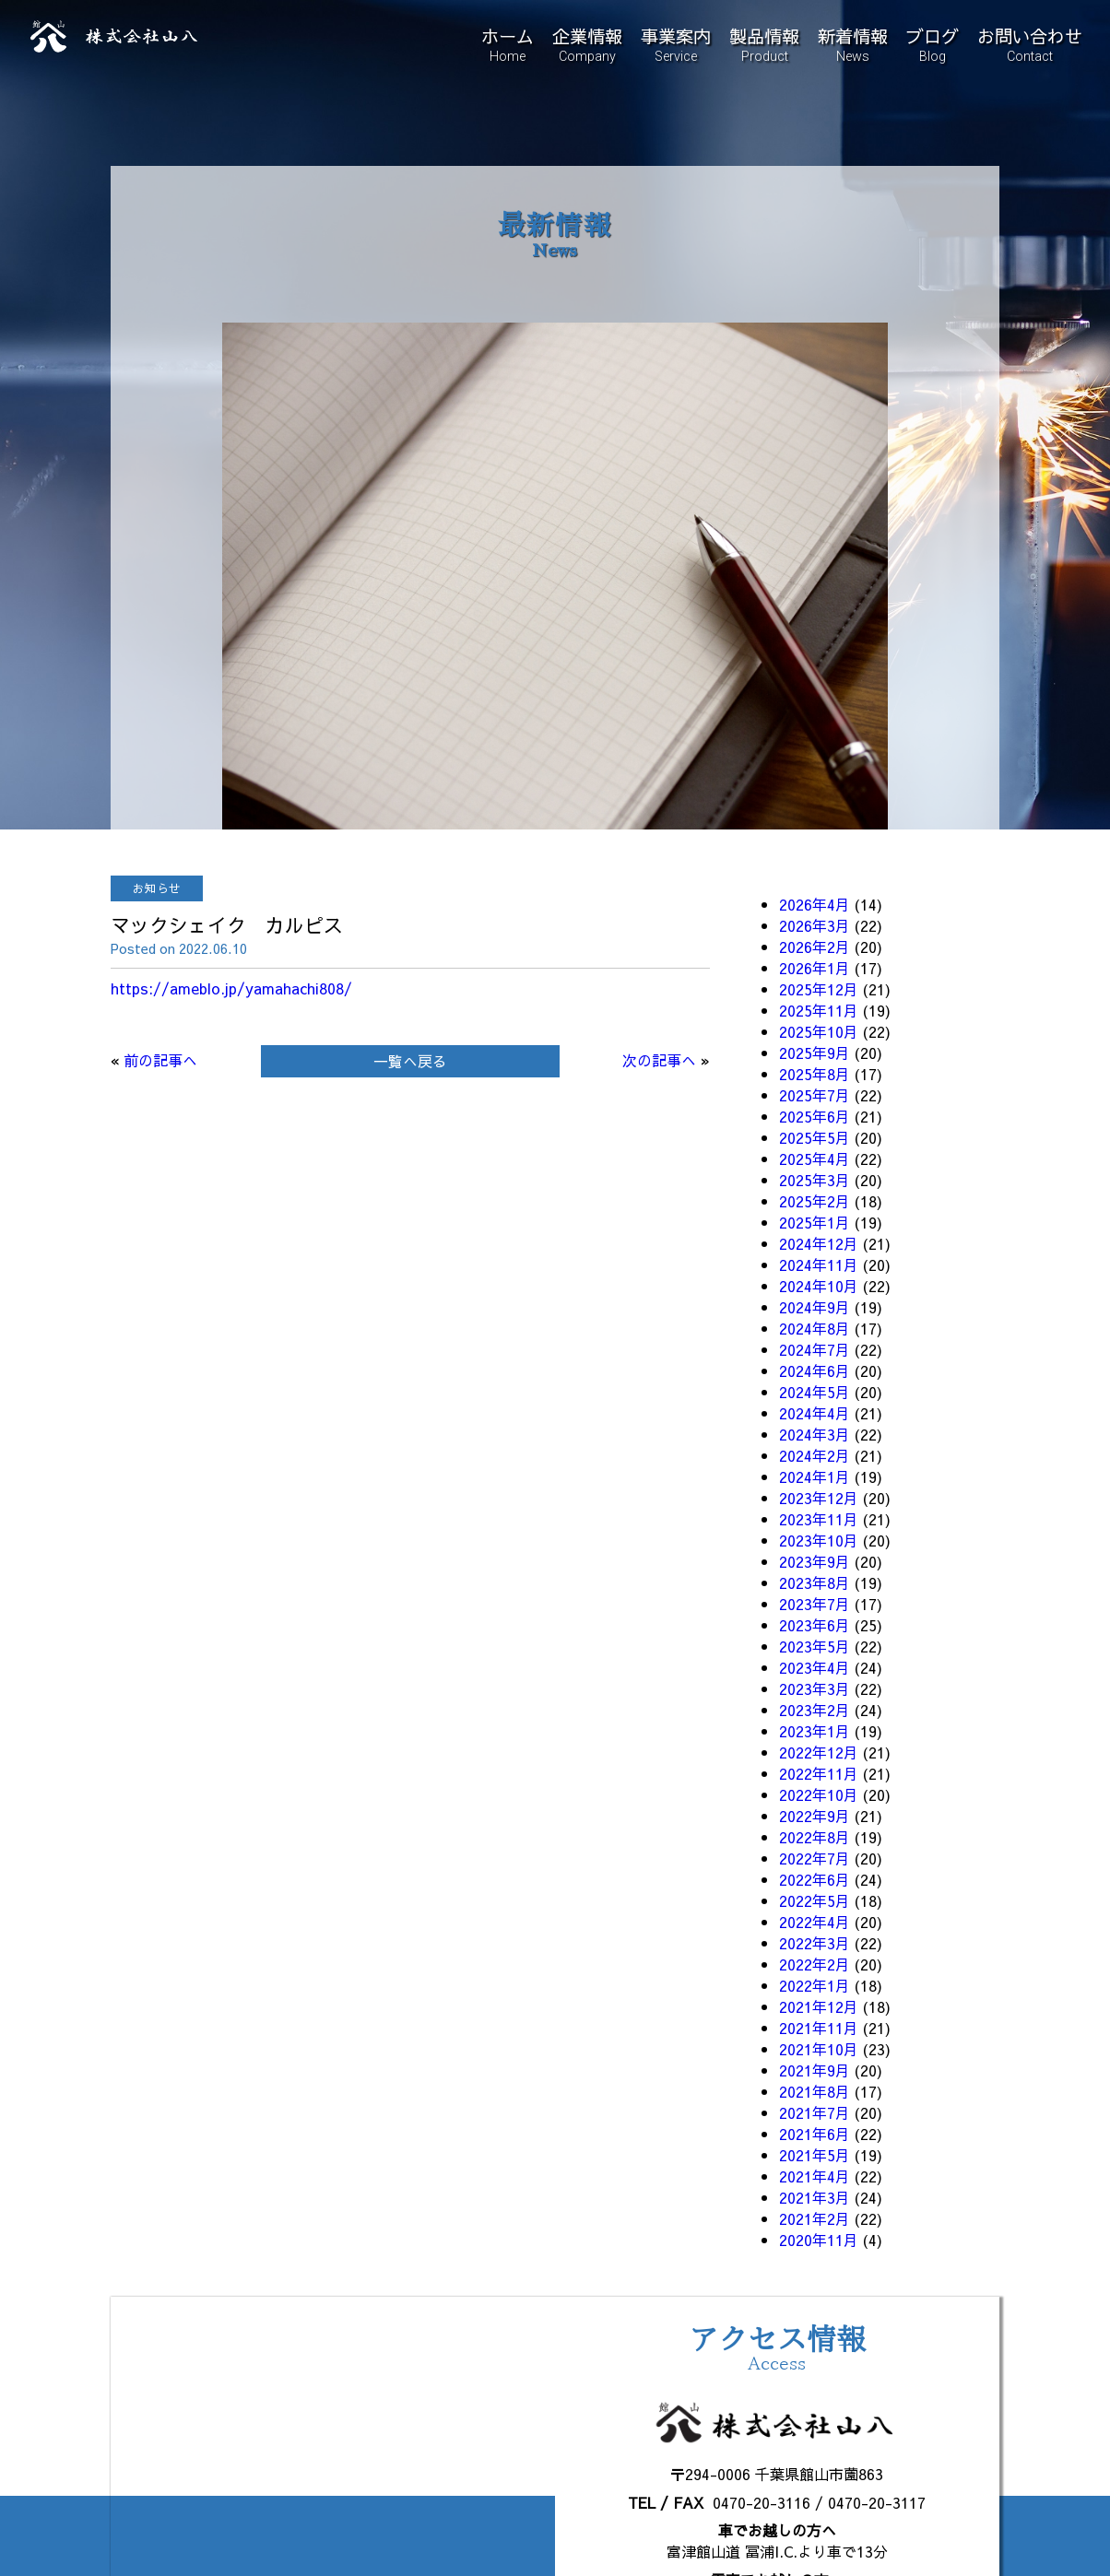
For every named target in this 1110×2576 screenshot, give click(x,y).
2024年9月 (814, 1307)
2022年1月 (814, 1985)
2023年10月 (818, 1540)
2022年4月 (814, 1921)
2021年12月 (818, 2006)
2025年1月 (814, 1222)
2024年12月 (818, 1243)
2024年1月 (814, 1476)
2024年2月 (814, 1455)
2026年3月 (814, 925)
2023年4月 (814, 1667)
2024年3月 (814, 1434)
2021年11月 (818, 2027)
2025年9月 (814, 1052)
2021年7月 (814, 2112)
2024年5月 (814, 1392)
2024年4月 (814, 1413)
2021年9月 (814, 2070)
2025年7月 (814, 1095)
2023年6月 (814, 1625)
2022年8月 (814, 1837)
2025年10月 (818, 1031)
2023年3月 (814, 1688)
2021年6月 (814, 2133)
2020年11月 (818, 2239)
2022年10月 (818, 1794)
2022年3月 (814, 1943)
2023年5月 (814, 1646)
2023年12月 (818, 1498)
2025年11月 (818, 1010)
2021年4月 (814, 2176)
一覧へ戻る (410, 1061)
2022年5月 (814, 1900)
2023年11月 (818, 1519)
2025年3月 (814, 1180)
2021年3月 (814, 2197)
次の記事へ (659, 1060)
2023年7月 (814, 1604)
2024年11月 (818, 1264)
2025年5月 (814, 1137)
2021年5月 (814, 2155)
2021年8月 (814, 2091)
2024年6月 (814, 1370)
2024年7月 (814, 1349)
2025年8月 (814, 1074)
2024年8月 (814, 1328)
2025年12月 (818, 989)
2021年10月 (818, 2049)
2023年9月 (814, 1561)
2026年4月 (814, 904)
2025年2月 (814, 1201)
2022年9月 (814, 1816)
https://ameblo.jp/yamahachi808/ (231, 988)
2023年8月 (814, 1582)
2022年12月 (818, 1752)
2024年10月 (818, 1286)
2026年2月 (814, 946)
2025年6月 (814, 1116)
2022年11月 (818, 1773)
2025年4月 (814, 1158)
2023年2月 (814, 1710)
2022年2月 (814, 1964)
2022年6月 (814, 1879)
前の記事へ (160, 1060)
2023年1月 (814, 1731)
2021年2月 (814, 2218)
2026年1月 (814, 968)
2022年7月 (814, 1858)
